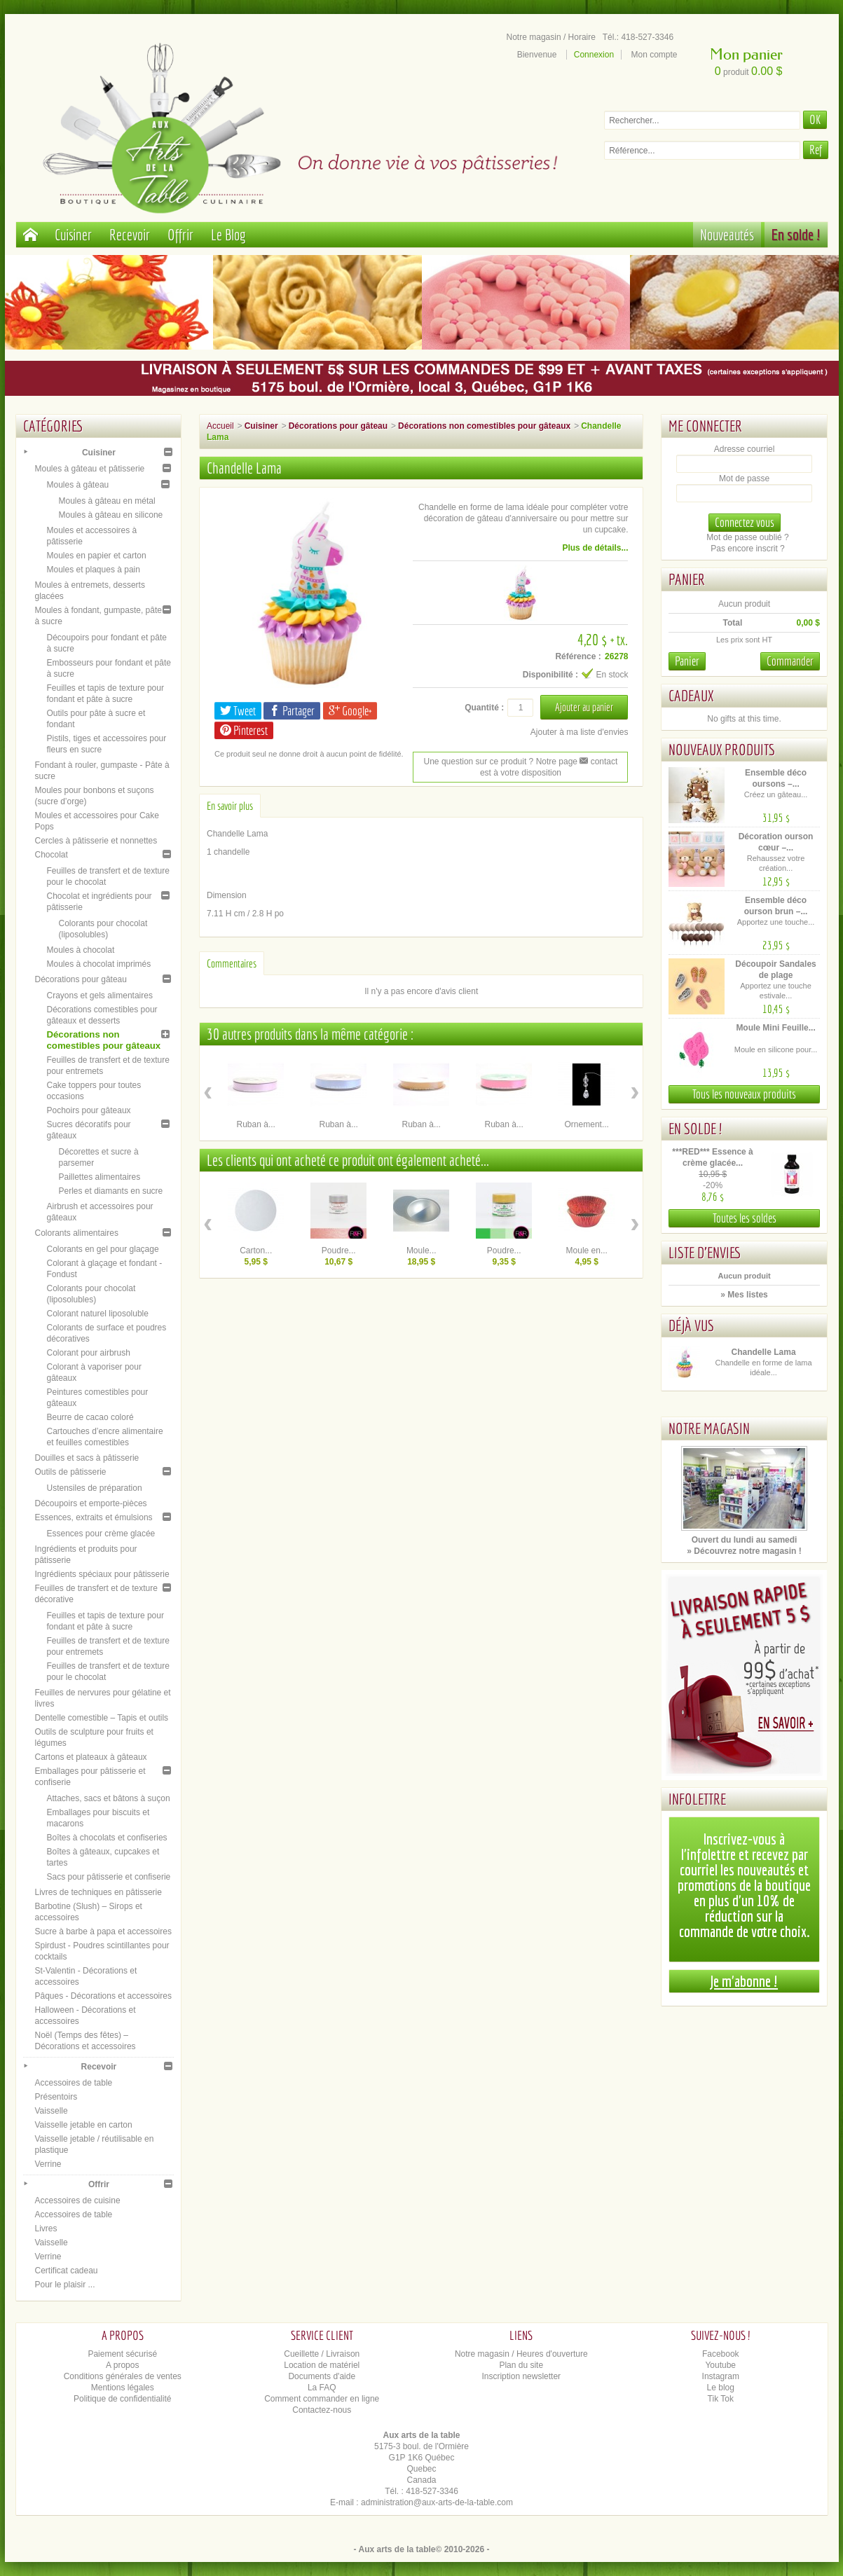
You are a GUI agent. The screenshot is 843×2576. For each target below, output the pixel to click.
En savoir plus (230, 805)
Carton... (256, 1250)
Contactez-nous (321, 2410)
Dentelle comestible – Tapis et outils (102, 1718)
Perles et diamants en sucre (111, 1191)
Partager (292, 710)
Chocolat (51, 855)
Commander (790, 661)
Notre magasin (709, 1428)
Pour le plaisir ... (65, 2284)
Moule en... (587, 1250)
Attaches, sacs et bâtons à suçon (108, 1798)
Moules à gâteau (78, 485)
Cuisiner (73, 234)
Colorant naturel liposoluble (98, 1313)
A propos (122, 2365)
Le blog (720, 2387)
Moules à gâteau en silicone (111, 515)
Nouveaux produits (722, 749)
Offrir (180, 234)
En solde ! (796, 234)
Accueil (220, 426)
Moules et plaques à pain (93, 569)
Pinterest (244, 730)
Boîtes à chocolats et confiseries (107, 1838)
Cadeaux (691, 695)
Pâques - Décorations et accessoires (103, 1996)
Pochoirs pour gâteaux (89, 1110)
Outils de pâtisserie (71, 1472)
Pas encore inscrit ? (747, 548)
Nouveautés (727, 234)
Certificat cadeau (66, 2270)
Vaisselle (51, 2111)
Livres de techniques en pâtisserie (98, 1892)
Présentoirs (56, 2097)
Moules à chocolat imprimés (99, 964)
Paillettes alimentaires (100, 1177)
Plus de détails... (595, 548)
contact (598, 761)
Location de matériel (321, 2365)
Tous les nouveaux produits (744, 1094)
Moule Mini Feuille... (775, 1028)
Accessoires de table (74, 2083)
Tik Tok (721, 2399)
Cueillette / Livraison (321, 2354)
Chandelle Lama (764, 1352)
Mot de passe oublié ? (747, 537)
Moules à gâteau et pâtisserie (90, 469)
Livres (46, 2228)
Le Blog (228, 234)
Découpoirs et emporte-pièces (91, 1503)
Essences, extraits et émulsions (94, 1517)
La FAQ (322, 2387)
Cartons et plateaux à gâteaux (91, 1757)
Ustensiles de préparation (94, 1488)
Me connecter (705, 425)
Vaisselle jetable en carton (83, 2125)
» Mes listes (743, 1295)
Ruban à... (256, 1124)
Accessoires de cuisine (78, 2200)
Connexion (594, 55)
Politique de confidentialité (122, 2399)
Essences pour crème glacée (101, 1533)
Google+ (350, 710)
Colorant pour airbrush (88, 1353)
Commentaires (231, 963)
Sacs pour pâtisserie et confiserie (109, 1877)
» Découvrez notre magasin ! (744, 1551)
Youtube (720, 2365)
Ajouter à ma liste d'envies (579, 732)
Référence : (578, 656)
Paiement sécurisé (122, 2354)
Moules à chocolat (81, 950)
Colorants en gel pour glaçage (103, 1249)
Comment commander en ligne (321, 2399)
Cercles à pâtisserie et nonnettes (96, 841)
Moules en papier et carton (96, 555)
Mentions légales (122, 2387)
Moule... (421, 1250)
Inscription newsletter (521, 2376)
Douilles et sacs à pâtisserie (87, 1458)
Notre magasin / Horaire (551, 37)
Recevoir (129, 234)
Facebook (720, 2354)
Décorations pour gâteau (81, 979)
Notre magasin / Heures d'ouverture (521, 2354)
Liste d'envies (705, 1252)
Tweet (238, 710)
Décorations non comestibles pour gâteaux (104, 1040)
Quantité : (484, 707)
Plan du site (521, 2365)
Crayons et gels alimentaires (100, 995)
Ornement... (587, 1124)
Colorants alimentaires (76, 1233)
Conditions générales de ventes (122, 2376)
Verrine (48, 2164)
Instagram (720, 2376)
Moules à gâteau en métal (107, 501)
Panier (687, 579)
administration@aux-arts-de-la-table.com (437, 2502)
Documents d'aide (321, 2376)
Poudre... (339, 1250)
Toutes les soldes (744, 1218)
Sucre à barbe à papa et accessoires (103, 1931)
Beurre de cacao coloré (90, 1417)
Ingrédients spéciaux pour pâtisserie (102, 1574)
